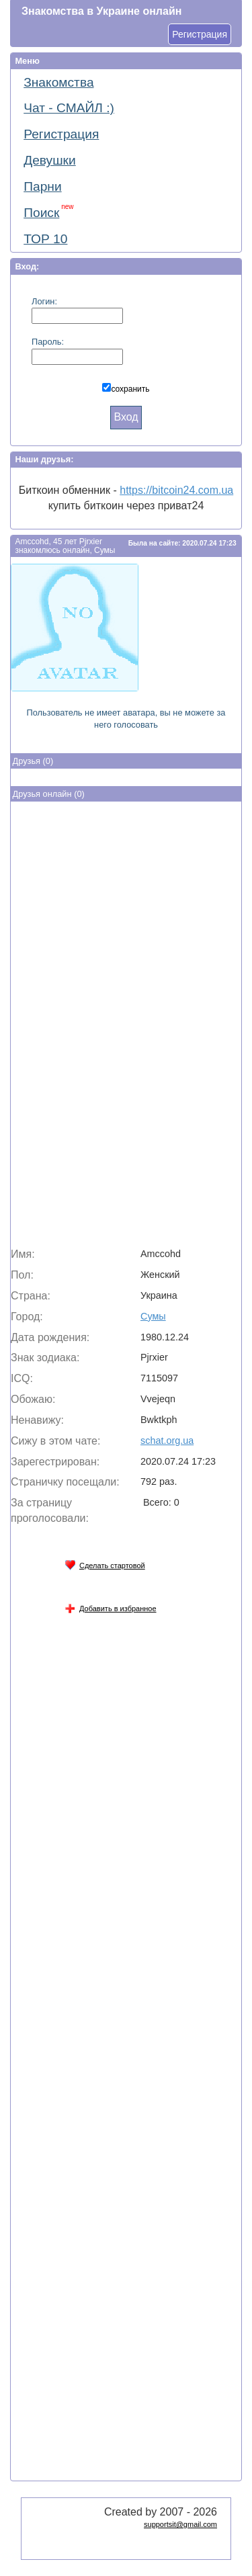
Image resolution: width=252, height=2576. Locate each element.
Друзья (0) (33, 761)
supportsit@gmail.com (180, 2524)
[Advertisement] (126, 1027)
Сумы (153, 1316)
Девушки (50, 160)
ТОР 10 (45, 239)
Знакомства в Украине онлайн (101, 11)
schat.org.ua (167, 1440)
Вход (126, 417)
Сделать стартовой (105, 1563)
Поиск (48, 211)
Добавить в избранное (111, 1606)
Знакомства (58, 82)
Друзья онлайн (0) (49, 794)
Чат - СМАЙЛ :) (69, 108)
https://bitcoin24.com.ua (176, 490)
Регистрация (199, 34)
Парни (42, 186)
